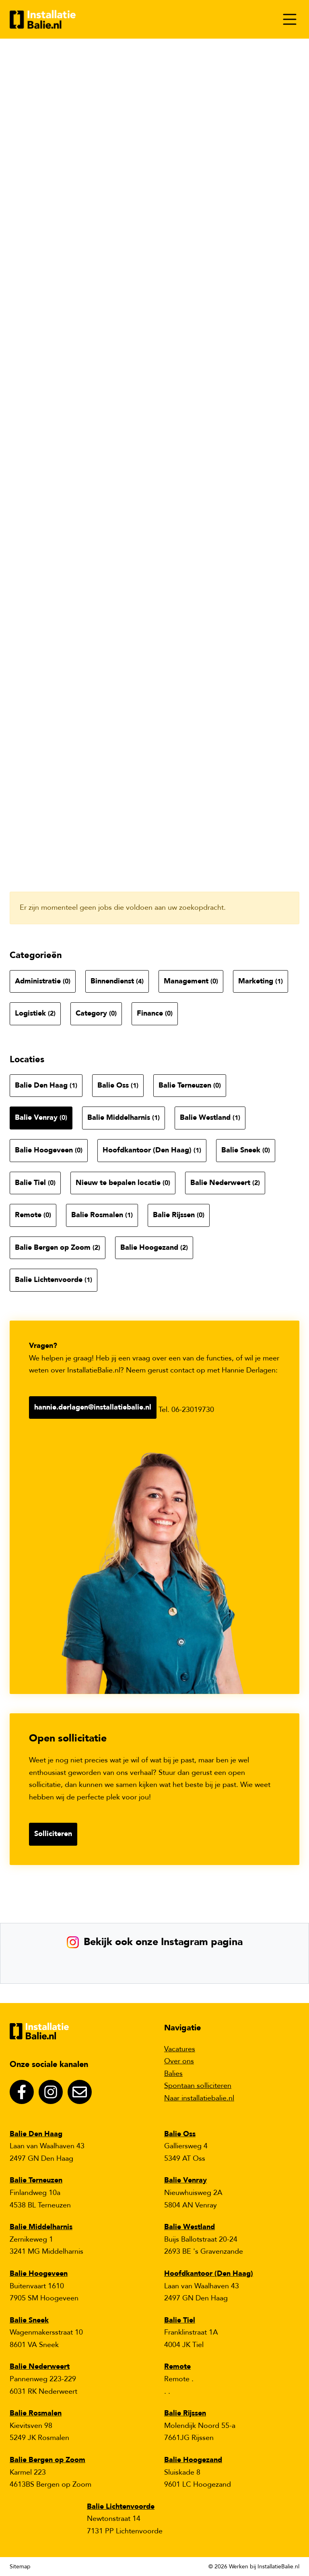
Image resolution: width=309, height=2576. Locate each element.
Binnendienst (117, 981)
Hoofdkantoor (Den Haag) (152, 1150)
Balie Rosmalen (102, 1215)
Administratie (42, 981)
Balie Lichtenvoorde (53, 1280)
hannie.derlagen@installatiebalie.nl (92, 1407)
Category (96, 1013)
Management (191, 981)
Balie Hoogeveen (48, 1150)
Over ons (179, 2061)
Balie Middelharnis (123, 1118)
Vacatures (179, 2049)
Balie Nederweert (225, 1183)
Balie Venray (41, 1118)
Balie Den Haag (46, 1085)
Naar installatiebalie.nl (199, 2098)
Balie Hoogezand (154, 1248)
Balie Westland (210, 1118)
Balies (173, 2074)
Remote (33, 1215)
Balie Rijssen (178, 1215)
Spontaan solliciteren (197, 2086)
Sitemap (20, 2566)
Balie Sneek (245, 1150)
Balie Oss (117, 1085)
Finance (155, 1013)
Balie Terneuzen (190, 1085)
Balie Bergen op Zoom (57, 1248)
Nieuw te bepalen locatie (123, 1183)
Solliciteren (53, 1834)
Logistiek (35, 1013)
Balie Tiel (35, 1183)
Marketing (260, 981)
